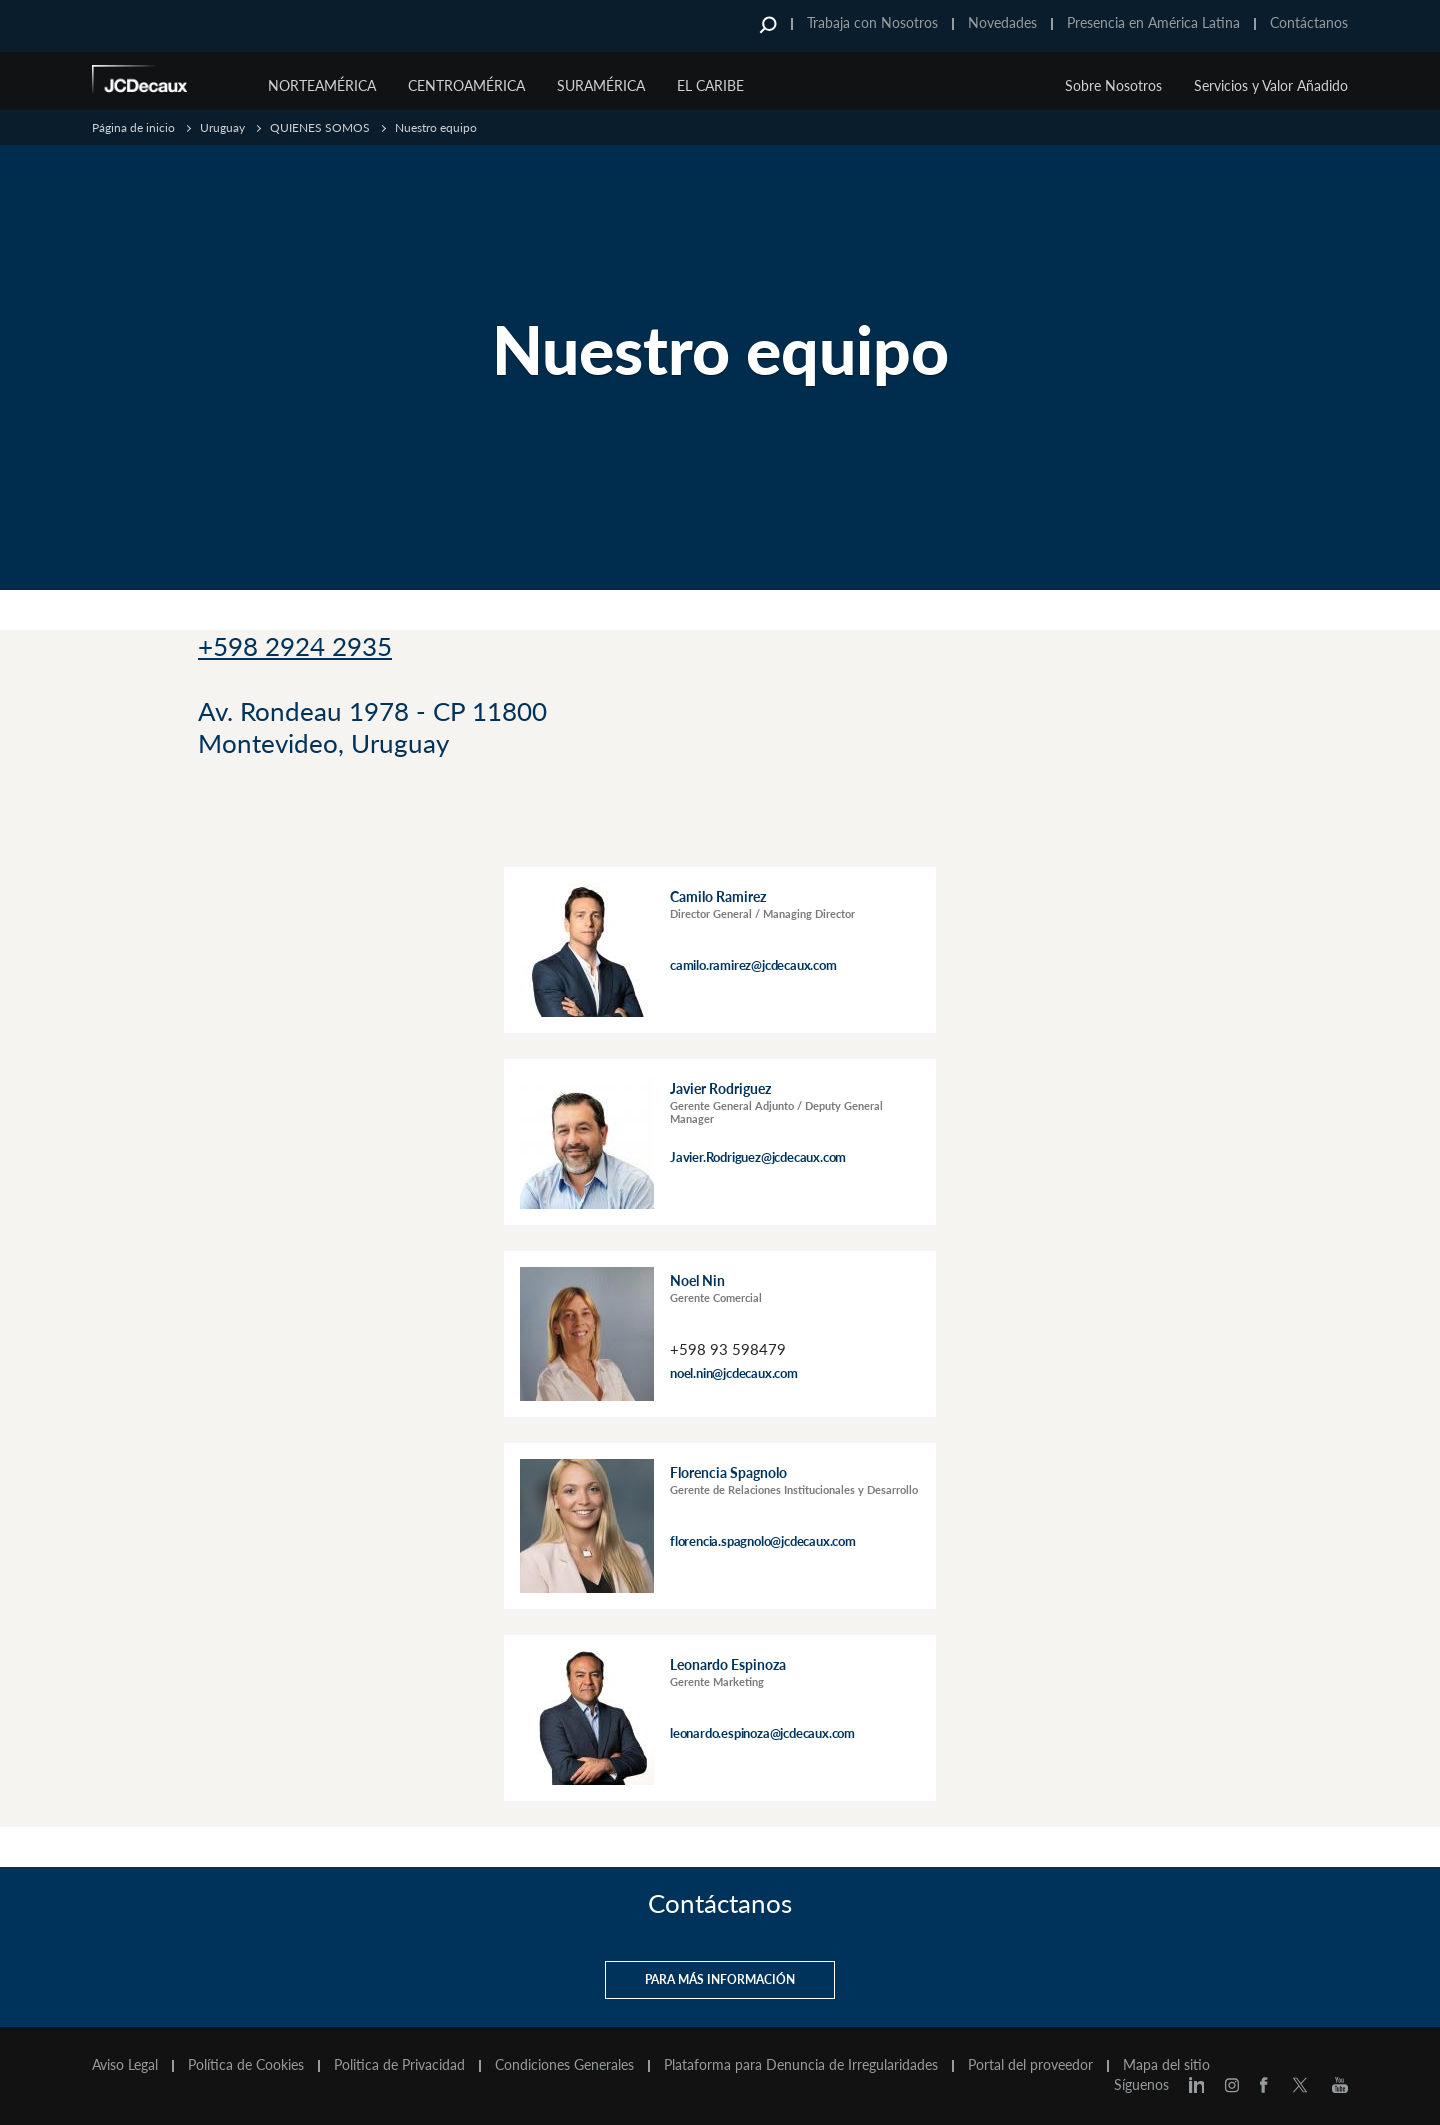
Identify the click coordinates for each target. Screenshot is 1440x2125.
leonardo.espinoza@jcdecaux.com (762, 1732)
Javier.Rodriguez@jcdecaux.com (758, 1156)
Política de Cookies (246, 2064)
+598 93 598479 (728, 1348)
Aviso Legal (125, 2064)
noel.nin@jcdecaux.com (734, 1372)
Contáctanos (1309, 22)
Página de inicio (133, 127)
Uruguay (222, 127)
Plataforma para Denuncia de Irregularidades (801, 2064)
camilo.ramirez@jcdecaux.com (753, 964)
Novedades (1002, 22)
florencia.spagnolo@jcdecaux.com (763, 1540)
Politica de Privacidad (399, 2064)
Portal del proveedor (1030, 2064)
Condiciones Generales (564, 2064)
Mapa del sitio (1166, 2064)
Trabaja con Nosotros (872, 22)
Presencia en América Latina (1153, 22)
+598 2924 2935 (295, 646)
